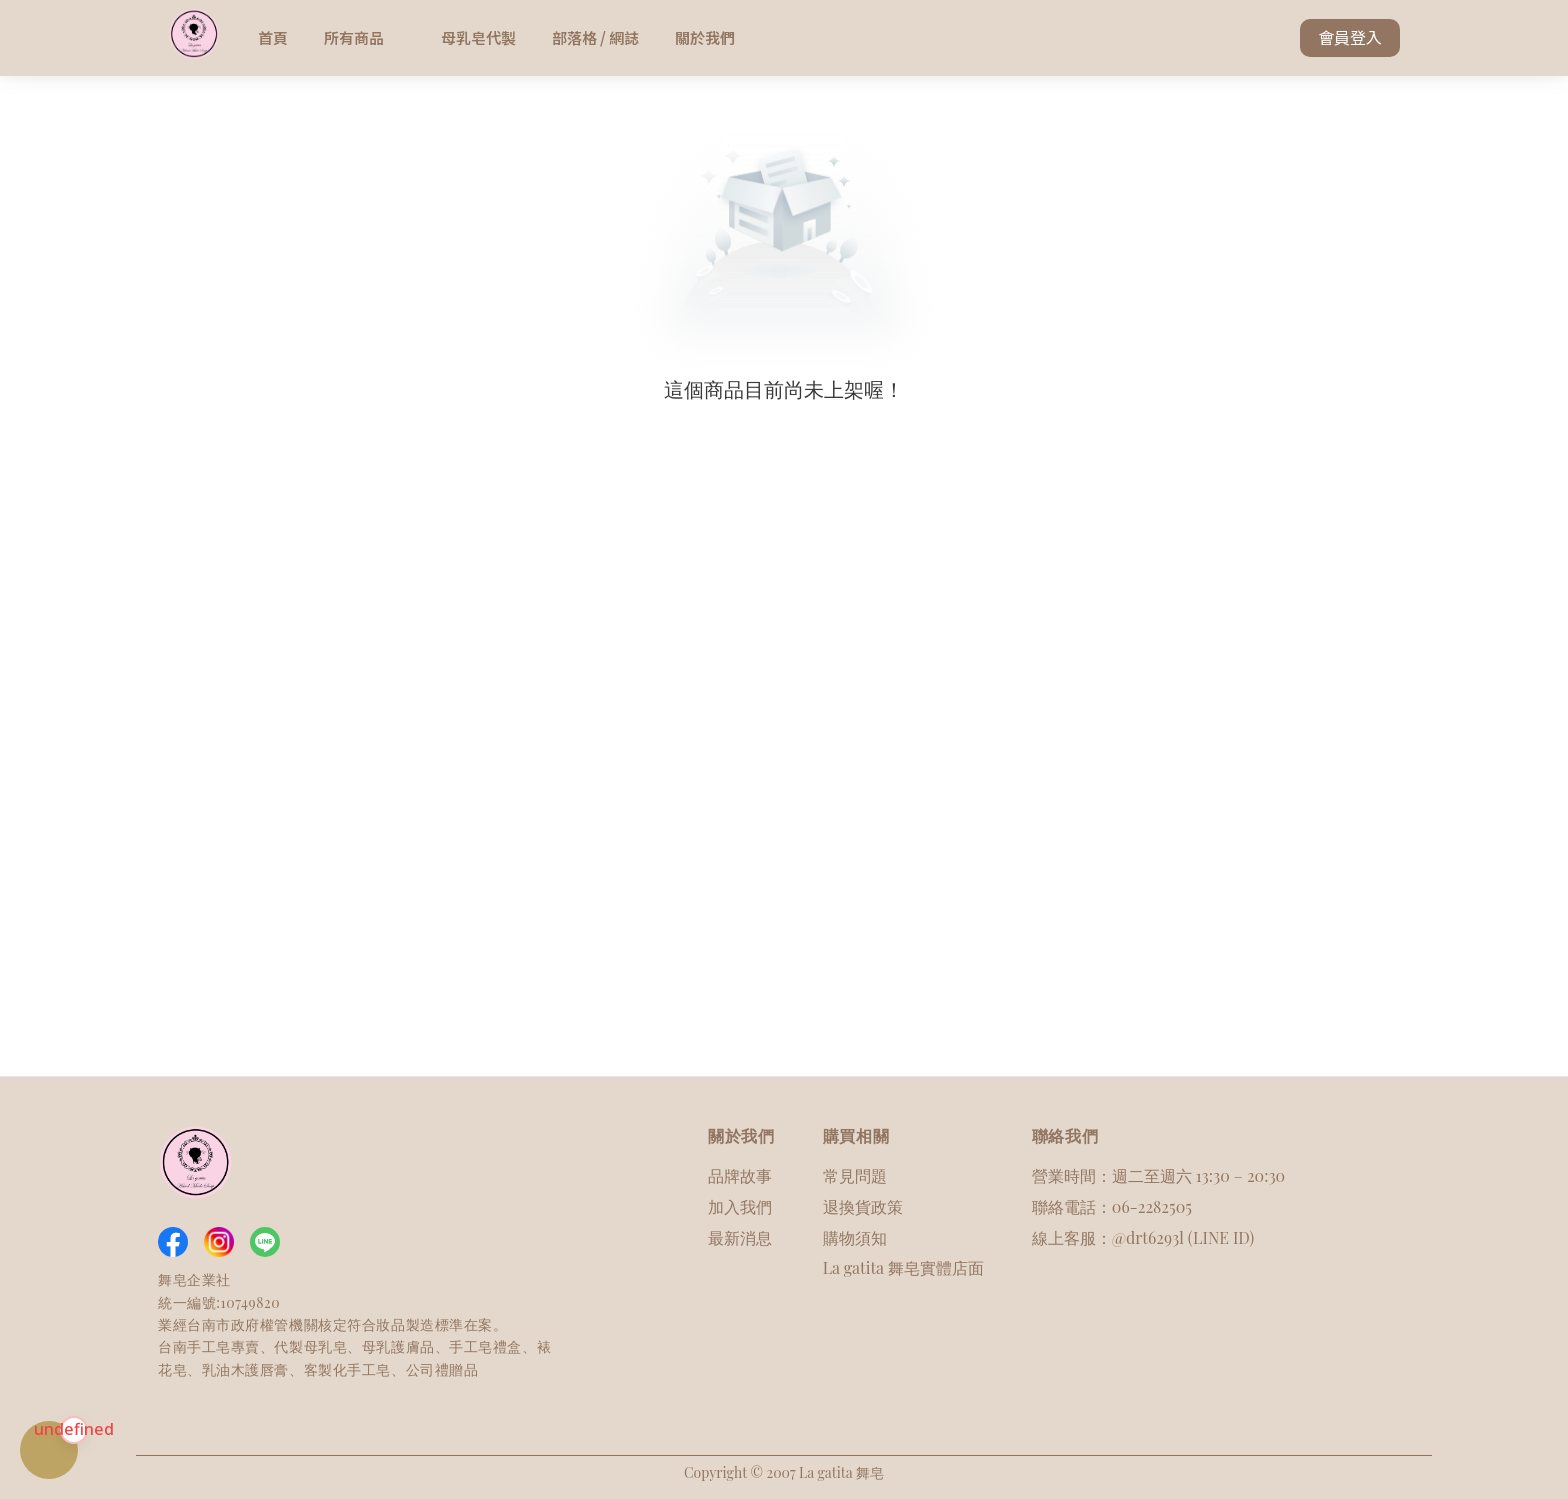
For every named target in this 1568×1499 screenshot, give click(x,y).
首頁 (273, 37)
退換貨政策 (863, 1206)
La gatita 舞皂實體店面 (903, 1267)
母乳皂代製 (478, 37)
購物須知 (855, 1237)
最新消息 (740, 1237)
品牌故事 (740, 1175)
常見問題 (855, 1175)
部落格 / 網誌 (595, 37)
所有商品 (364, 37)
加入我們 (740, 1206)
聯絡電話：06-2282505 (1112, 1206)
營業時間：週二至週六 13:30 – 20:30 (1158, 1175)
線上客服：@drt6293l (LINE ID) (1143, 1237)
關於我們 (705, 37)
